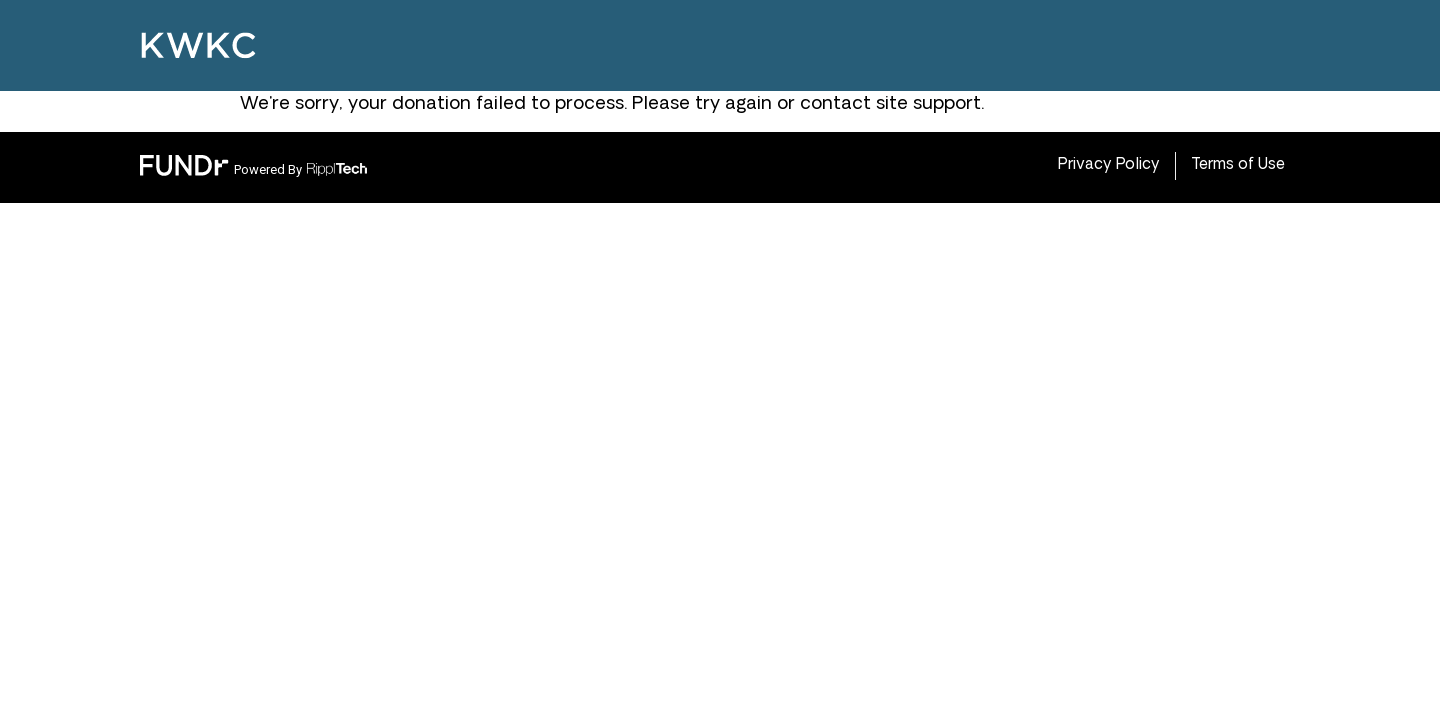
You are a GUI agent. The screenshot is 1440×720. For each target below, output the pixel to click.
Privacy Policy (1109, 165)
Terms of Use (1238, 165)
